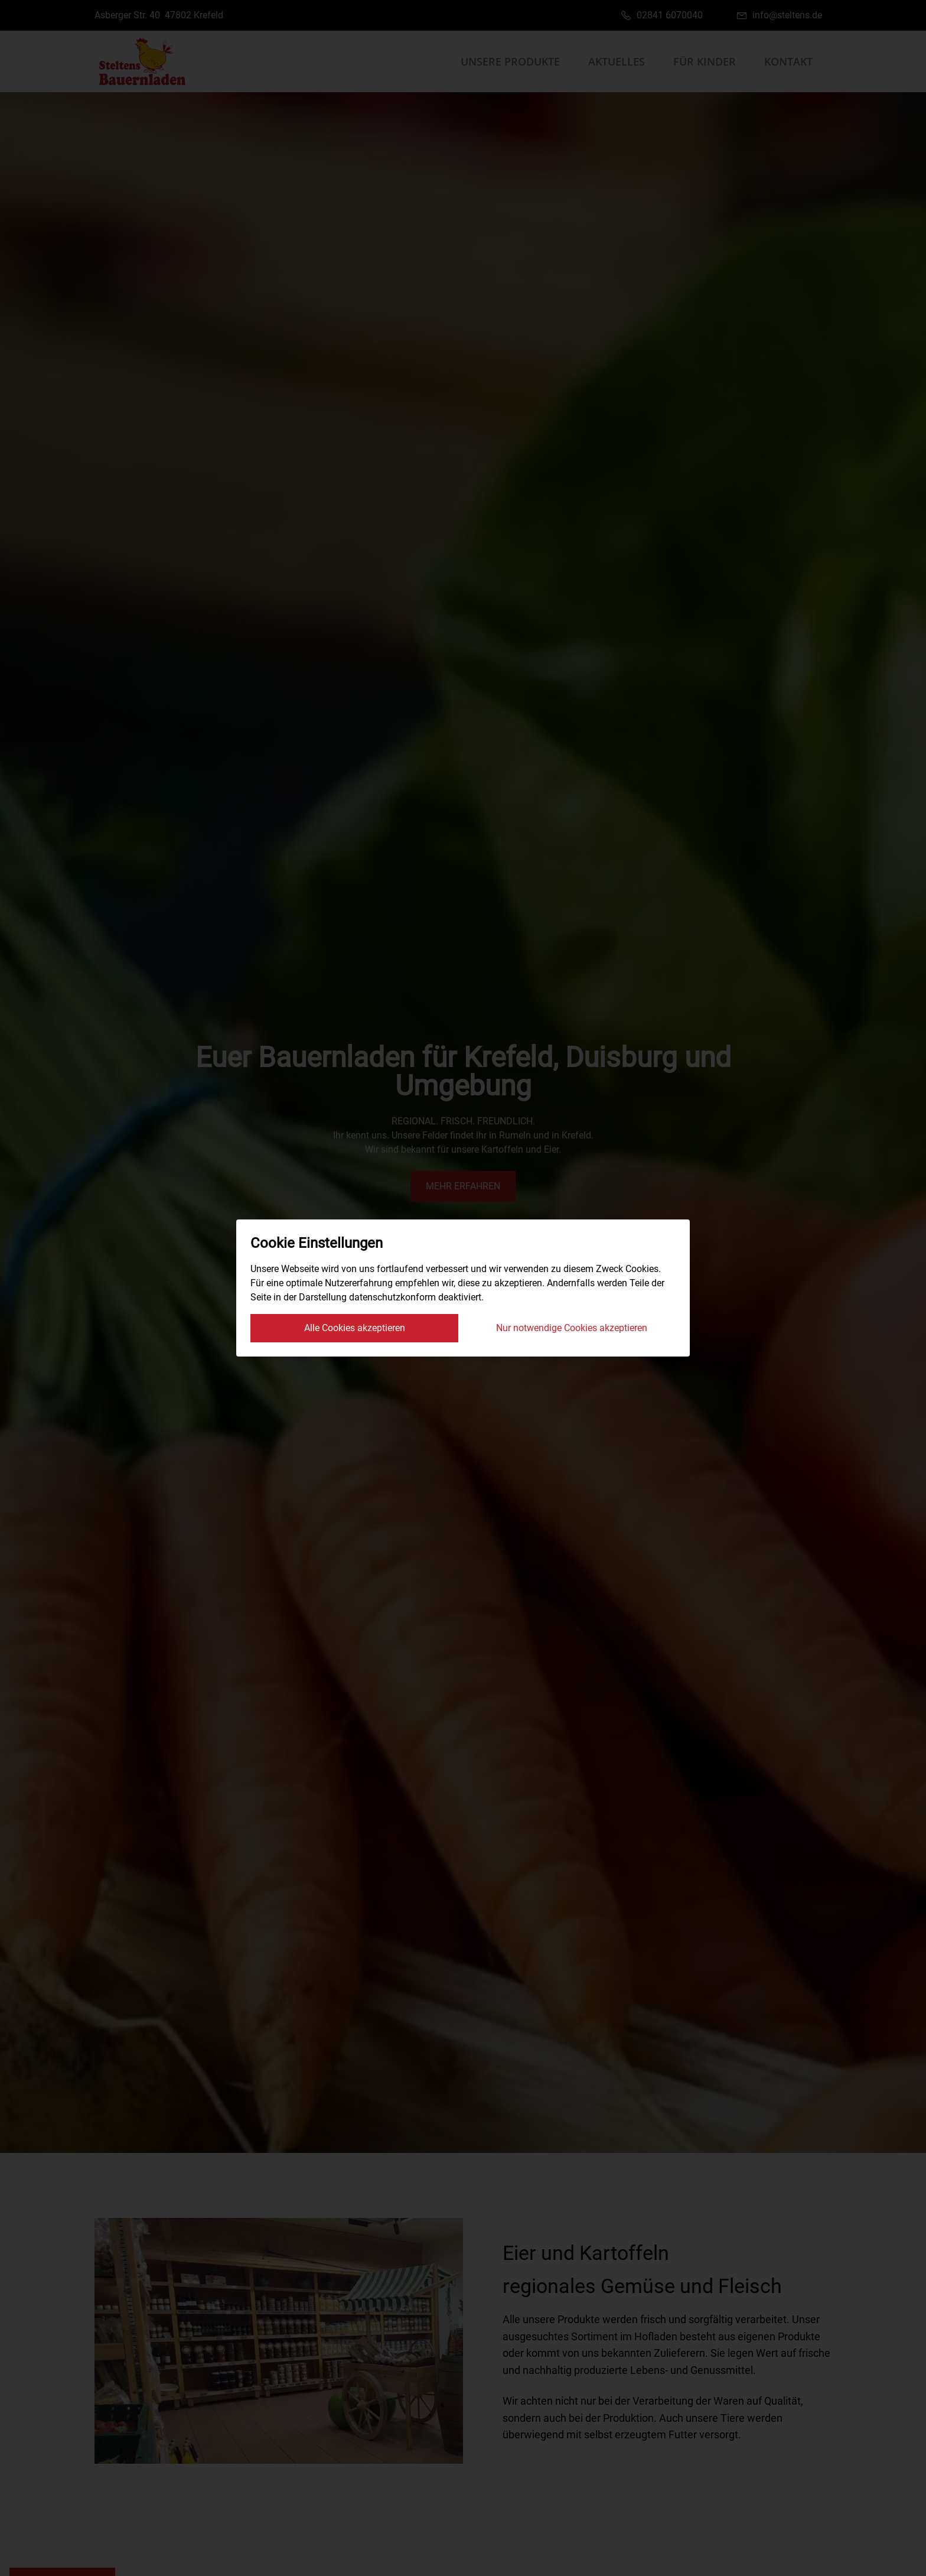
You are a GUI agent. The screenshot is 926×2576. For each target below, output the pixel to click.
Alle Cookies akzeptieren (354, 1327)
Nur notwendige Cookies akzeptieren (571, 1327)
